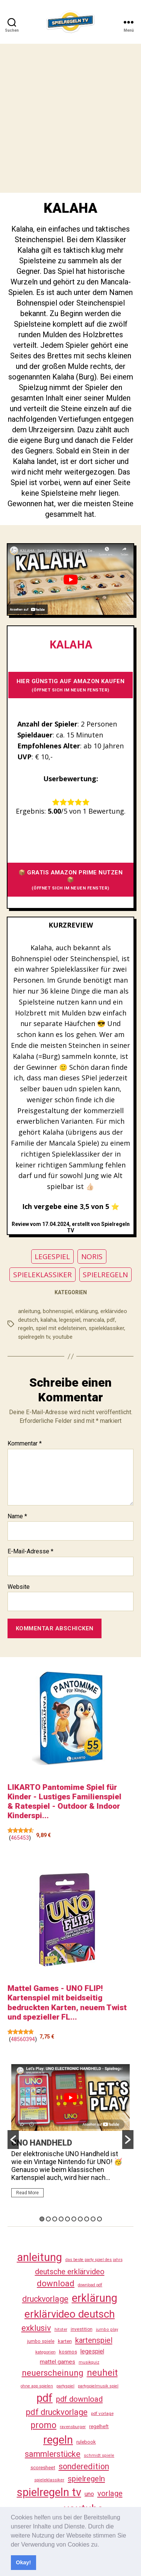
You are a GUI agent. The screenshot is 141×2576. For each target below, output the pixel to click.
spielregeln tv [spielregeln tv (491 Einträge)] (49, 2492)
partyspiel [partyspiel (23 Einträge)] (65, 2386)
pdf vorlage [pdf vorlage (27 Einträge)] (102, 2413)
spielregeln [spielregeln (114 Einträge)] (86, 2478)
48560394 (23, 2039)
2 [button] (48, 2219)
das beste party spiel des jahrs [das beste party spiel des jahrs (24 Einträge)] (94, 2259)
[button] (102, 2545)
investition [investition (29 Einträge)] (81, 2329)
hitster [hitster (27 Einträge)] (61, 2329)
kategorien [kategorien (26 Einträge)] (45, 2352)
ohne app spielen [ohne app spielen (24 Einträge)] (37, 2386)
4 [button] (61, 2219)
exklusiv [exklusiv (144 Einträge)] (36, 2328)
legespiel (69, 1319)
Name (17, 1516)
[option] (70, 2134)
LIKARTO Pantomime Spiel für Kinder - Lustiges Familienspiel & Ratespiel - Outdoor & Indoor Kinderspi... (64, 1801)
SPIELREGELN (105, 1275)
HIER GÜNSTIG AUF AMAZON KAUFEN (71, 685)
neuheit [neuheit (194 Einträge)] (102, 2372)
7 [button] (80, 2219)
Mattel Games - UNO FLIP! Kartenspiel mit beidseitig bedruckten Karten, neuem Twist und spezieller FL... (67, 2002)
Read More (27, 2192)
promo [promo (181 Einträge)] (43, 2425)
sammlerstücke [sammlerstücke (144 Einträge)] (52, 2454)
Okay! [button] (23, 2562)
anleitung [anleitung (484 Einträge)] (39, 2257)
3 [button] (54, 2219)
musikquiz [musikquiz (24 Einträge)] (89, 2362)
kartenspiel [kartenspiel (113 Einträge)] (93, 2340)
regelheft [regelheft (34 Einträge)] (99, 2426)
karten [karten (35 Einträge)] (65, 2341)
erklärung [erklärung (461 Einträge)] (94, 2298)
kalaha (48, 1319)
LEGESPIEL (52, 1256)
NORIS (92, 1256)
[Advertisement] (70, 118)
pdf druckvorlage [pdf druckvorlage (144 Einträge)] (57, 2412)
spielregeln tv (34, 1336)
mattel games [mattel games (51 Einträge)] (57, 2361)
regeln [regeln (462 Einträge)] (58, 2439)
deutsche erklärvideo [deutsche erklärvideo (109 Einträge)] (70, 2271)
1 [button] (41, 2219)
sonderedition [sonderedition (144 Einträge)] (84, 2466)
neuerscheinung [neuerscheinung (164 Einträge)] (52, 2373)
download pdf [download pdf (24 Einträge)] (90, 2285)
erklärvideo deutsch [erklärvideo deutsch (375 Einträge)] (69, 2314)
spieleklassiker (106, 1328)
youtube (63, 1336)
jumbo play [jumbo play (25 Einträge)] (107, 2329)
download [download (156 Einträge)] (55, 2283)
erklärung (86, 1311)
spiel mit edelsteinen (61, 1328)
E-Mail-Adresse (30, 1551)
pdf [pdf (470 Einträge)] (44, 2398)
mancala (93, 1319)
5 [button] (67, 2219)
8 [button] (86, 2219)
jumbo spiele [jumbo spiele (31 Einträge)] (41, 2341)
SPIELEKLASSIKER (42, 1275)
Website (19, 1587)
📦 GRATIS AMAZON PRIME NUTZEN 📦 (70, 880)
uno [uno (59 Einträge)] (89, 2494)
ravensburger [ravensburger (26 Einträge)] (73, 2426)
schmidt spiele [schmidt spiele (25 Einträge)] (99, 2455)
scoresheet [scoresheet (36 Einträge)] (42, 2467)
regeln (25, 1328)
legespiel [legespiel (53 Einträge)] (92, 2351)
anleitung (29, 1311)
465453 (20, 1838)
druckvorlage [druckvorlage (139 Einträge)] (45, 2299)
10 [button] (99, 2219)
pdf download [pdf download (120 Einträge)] (79, 2399)
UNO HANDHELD (41, 2142)
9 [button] (93, 2219)
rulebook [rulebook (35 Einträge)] (86, 2442)
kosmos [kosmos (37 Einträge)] (68, 2352)
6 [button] (73, 2219)
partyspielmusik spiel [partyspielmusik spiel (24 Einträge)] (98, 2386)
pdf (111, 1319)
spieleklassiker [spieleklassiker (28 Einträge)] (49, 2479)
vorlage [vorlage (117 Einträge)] (110, 2493)
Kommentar (25, 1443)
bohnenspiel (58, 1311)
